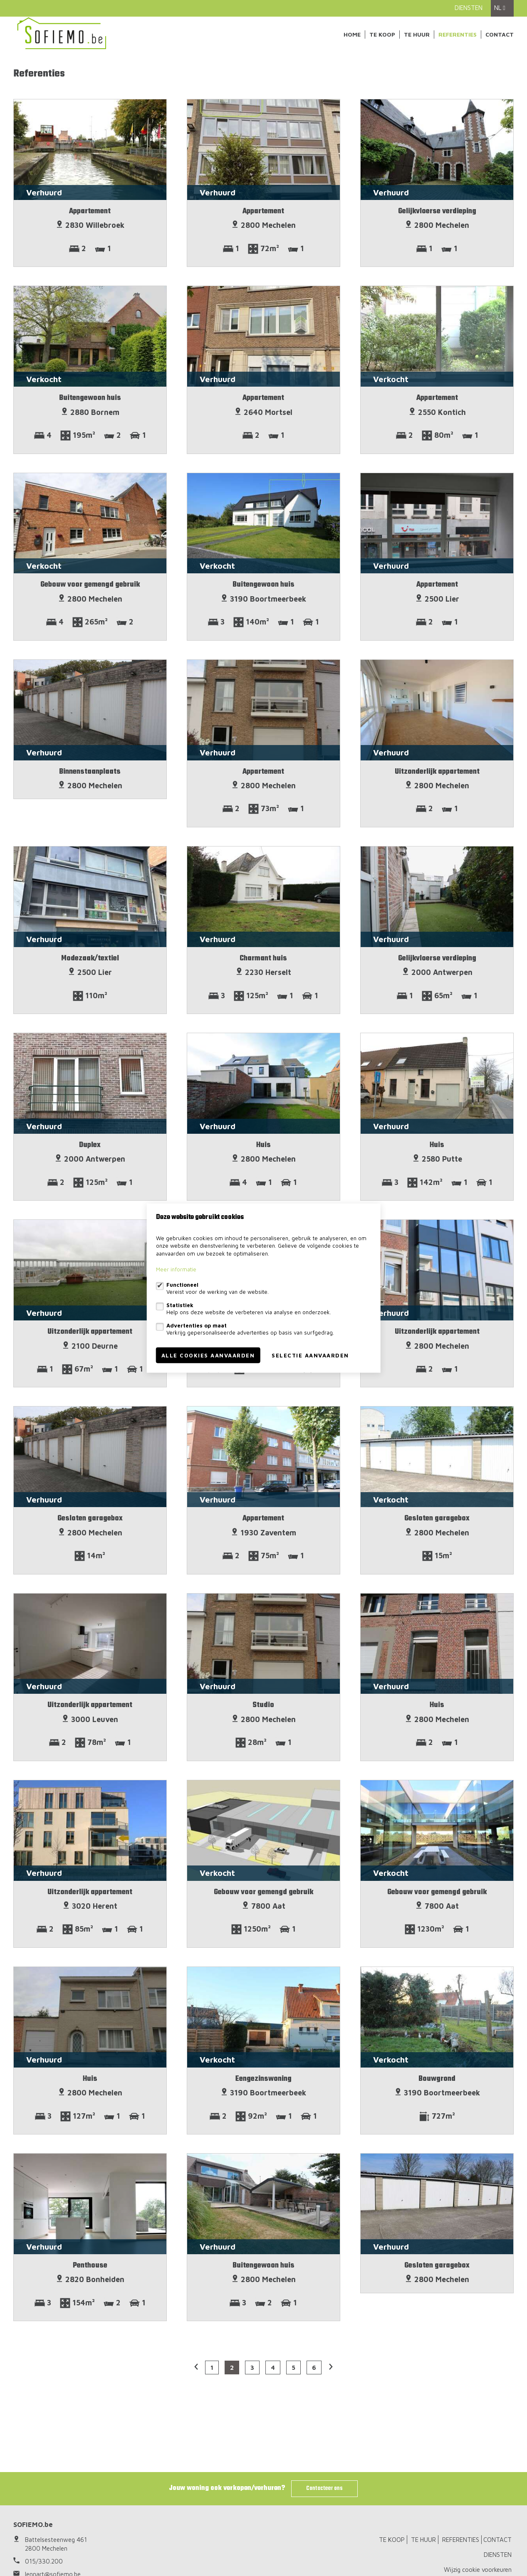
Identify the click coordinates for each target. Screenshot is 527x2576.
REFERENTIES (457, 34)
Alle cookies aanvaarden (208, 1355)
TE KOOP (382, 34)
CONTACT (499, 34)
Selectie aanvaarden (310, 1355)
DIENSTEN (468, 7)
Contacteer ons (324, 2488)
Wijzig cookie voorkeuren (478, 2569)
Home (352, 34)
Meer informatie (176, 1269)
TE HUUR (417, 34)
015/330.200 (44, 2561)
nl (499, 7)
